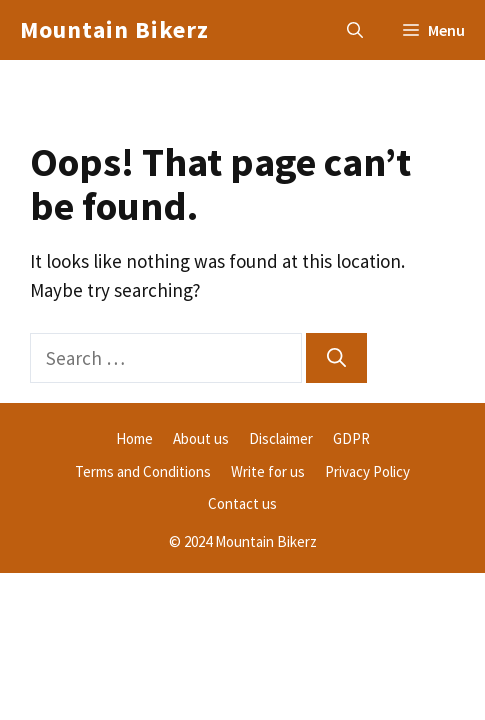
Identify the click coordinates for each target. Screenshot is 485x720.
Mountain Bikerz (114, 29)
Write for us (268, 471)
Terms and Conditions (143, 471)
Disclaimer (281, 438)
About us (201, 438)
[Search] (336, 358)
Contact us (242, 503)
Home (134, 438)
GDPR (351, 438)
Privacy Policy (367, 471)
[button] (355, 30)
